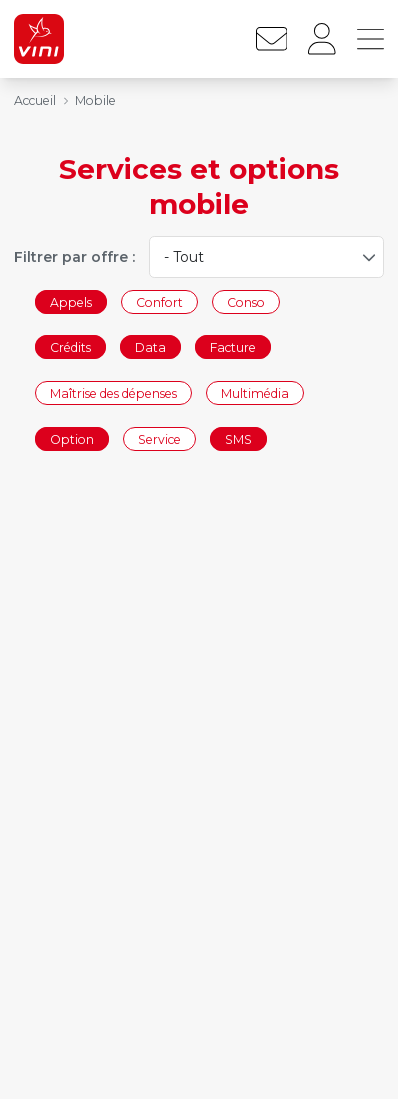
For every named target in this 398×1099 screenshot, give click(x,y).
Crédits (70, 347)
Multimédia (255, 392)
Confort (159, 301)
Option (72, 438)
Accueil (35, 100)
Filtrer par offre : (74, 257)
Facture (233, 347)
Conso (246, 301)
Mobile (95, 100)
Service (159, 438)
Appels (71, 301)
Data (150, 347)
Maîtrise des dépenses (113, 392)
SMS (238, 438)
